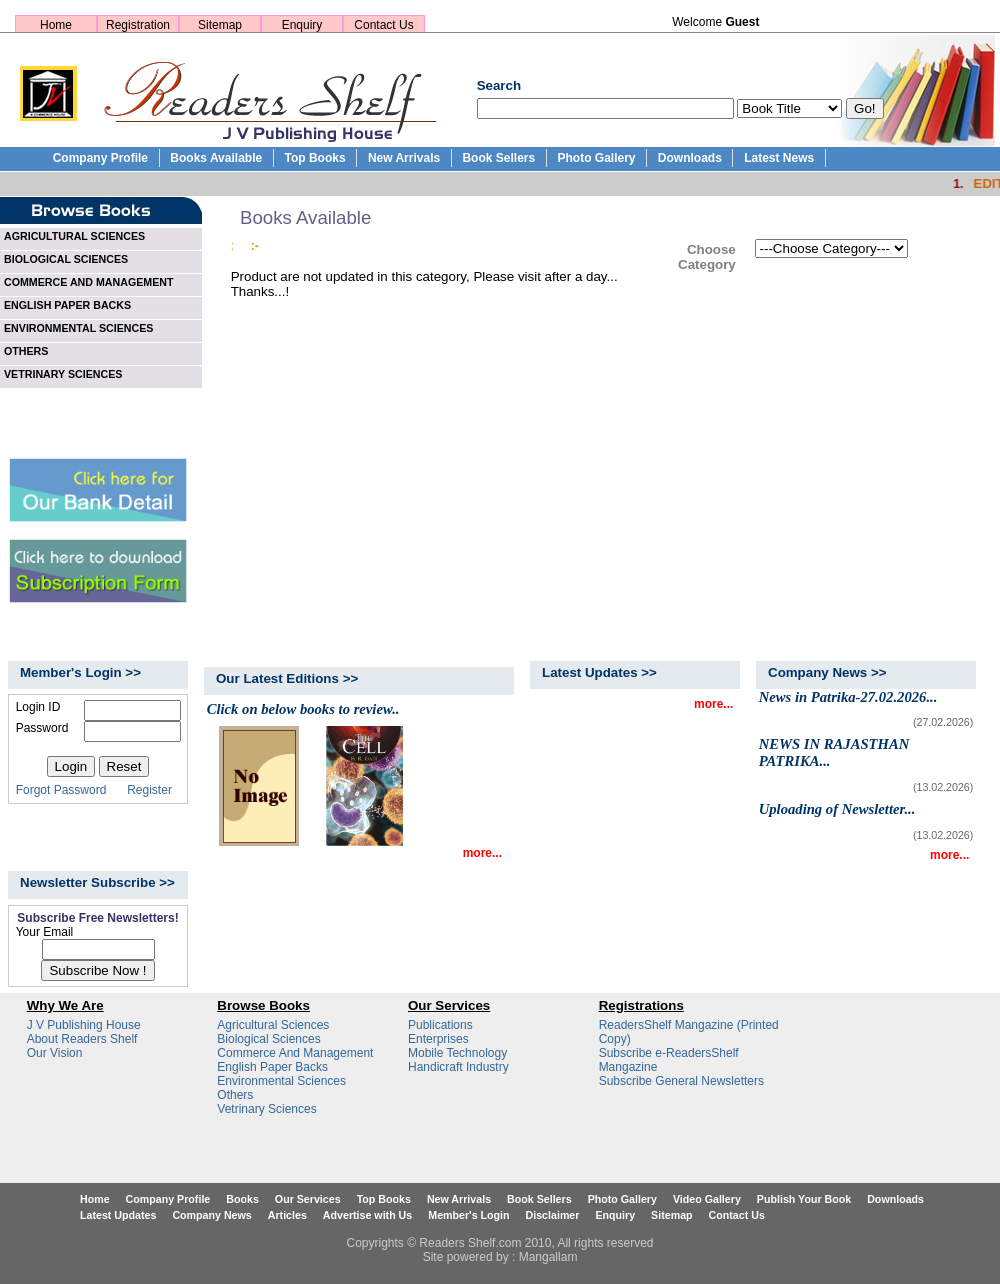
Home (56, 25)
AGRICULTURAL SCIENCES (74, 236)
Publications (440, 1025)
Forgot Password (61, 790)
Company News (211, 1215)
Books (242, 1199)
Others (235, 1095)
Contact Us (383, 25)
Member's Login (468, 1215)
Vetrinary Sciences (266, 1109)
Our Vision (55, 1053)
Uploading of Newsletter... (837, 809)
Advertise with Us (367, 1215)
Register (149, 790)
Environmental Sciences (281, 1081)
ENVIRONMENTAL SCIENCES (78, 328)
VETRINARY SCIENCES (63, 374)
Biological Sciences (268, 1039)
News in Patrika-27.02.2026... (848, 697)
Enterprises (438, 1039)
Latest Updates (118, 1215)
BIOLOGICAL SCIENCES (66, 259)
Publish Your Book (804, 1199)
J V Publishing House (84, 1025)
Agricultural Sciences (273, 1025)
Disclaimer (553, 1215)
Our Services (308, 1199)
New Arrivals (404, 158)
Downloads (690, 158)
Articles (287, 1215)
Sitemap (220, 25)
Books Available (216, 158)
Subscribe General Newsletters (681, 1081)
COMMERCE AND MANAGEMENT (89, 282)
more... (482, 853)
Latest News (779, 158)
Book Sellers (498, 158)
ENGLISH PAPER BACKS (67, 305)
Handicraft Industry (458, 1067)
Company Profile (100, 158)
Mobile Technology (457, 1053)
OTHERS (26, 351)
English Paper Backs (272, 1067)
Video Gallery (707, 1199)
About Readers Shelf (82, 1039)
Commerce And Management (295, 1053)
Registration (138, 25)
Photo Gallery (596, 158)
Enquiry (302, 25)
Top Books (314, 158)
